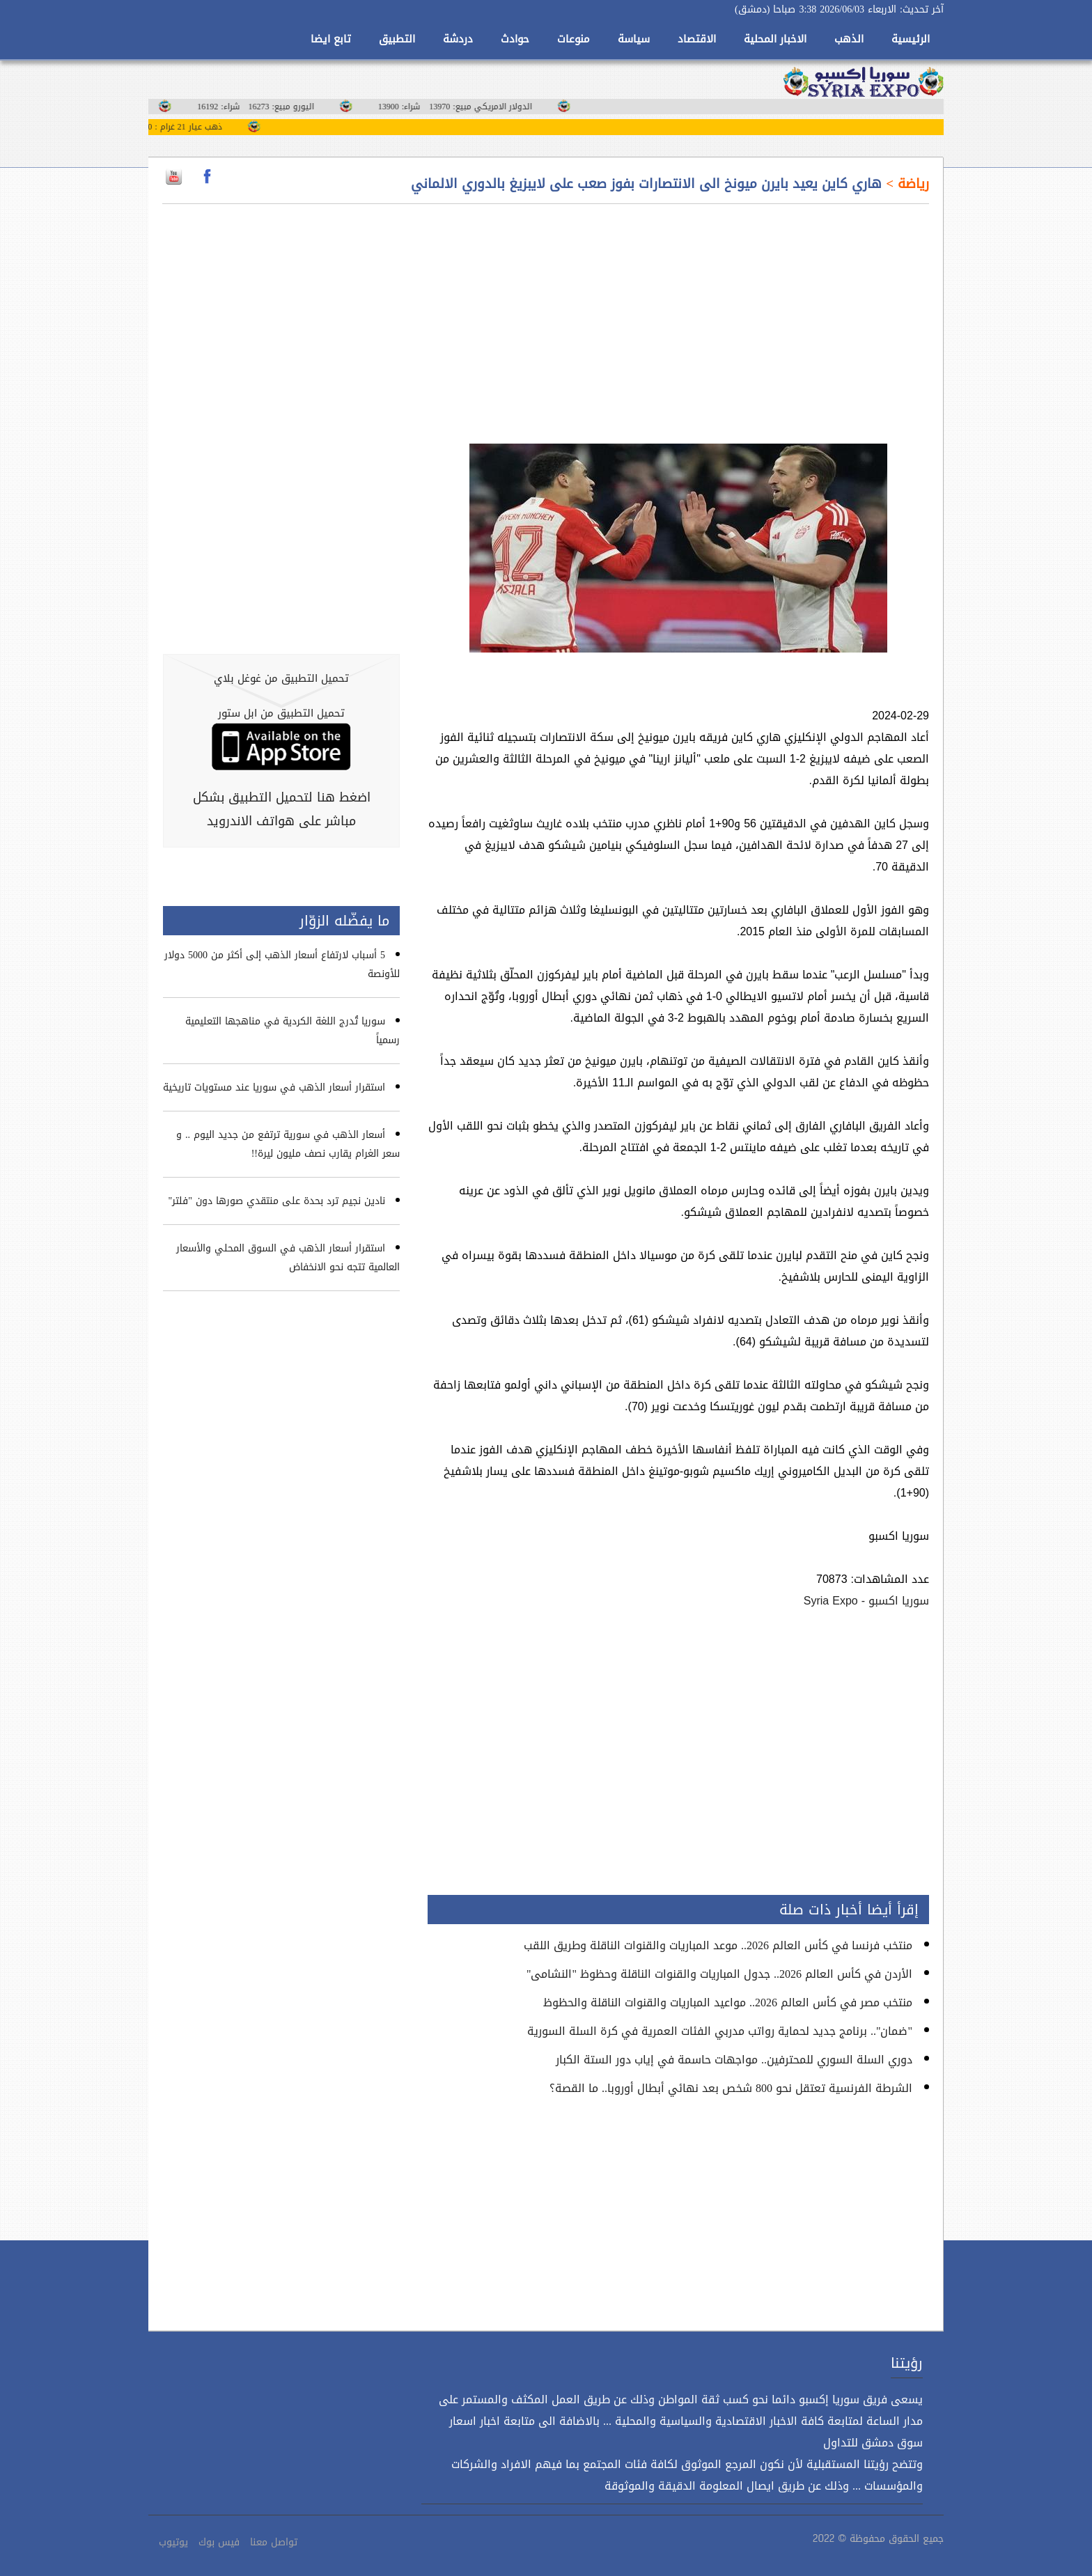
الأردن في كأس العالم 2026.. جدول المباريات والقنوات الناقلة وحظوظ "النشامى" (719, 1974)
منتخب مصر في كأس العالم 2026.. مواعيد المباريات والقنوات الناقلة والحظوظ (727, 2002)
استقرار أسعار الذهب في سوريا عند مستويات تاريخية (274, 1087)
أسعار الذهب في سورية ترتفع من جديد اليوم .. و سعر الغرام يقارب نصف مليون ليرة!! (288, 1144)
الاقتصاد (697, 39)
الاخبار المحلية (775, 39)
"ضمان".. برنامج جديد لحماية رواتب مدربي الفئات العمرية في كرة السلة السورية (719, 2031)
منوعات (573, 39)
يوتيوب (173, 2542)
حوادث (515, 39)
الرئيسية (910, 39)
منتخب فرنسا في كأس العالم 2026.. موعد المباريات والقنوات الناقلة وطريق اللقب (718, 1945)
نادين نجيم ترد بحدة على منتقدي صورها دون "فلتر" (277, 1201)
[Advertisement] (678, 315)
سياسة (634, 39)
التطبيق (397, 39)
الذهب (849, 39)
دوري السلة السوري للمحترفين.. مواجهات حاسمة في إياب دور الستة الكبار (734, 2059)
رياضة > (905, 183)
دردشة (458, 39)
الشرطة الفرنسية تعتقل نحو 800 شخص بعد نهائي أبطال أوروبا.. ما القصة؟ (730, 2088)
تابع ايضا (331, 39)
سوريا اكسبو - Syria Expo (866, 1600)
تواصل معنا (273, 2542)
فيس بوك (219, 2542)
